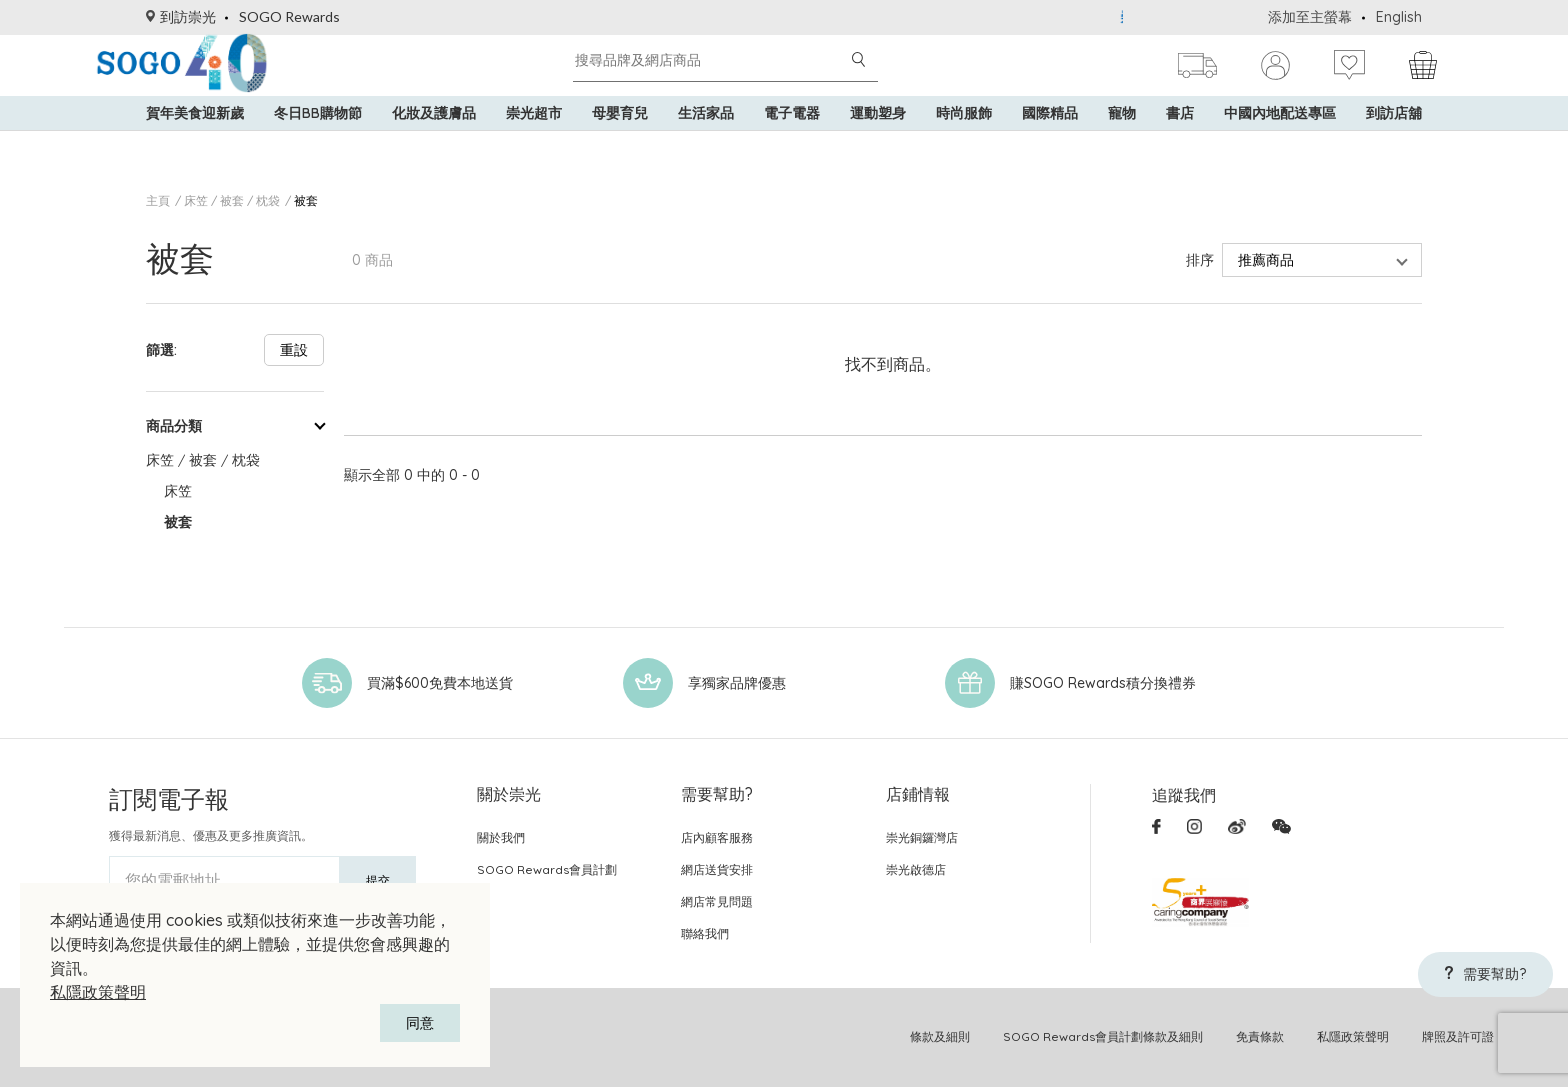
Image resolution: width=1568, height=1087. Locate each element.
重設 (294, 350)
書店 (1180, 140)
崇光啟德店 (916, 869)
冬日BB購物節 (318, 140)
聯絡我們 (705, 933)
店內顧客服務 (717, 837)
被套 (306, 200)
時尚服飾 (964, 140)
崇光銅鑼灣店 (922, 837)
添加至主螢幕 (1310, 17)
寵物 (1122, 140)
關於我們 (501, 837)
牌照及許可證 (1458, 1036)
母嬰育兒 (620, 140)
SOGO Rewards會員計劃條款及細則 (1103, 1036)
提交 (378, 880)
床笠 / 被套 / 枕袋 (232, 200)
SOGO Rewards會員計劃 (547, 869)
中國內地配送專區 (1280, 140)
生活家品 (706, 140)
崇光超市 (534, 140)
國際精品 (1050, 140)
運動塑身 (878, 140)
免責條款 (1260, 1036)
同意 (420, 1023)
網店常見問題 (717, 901)
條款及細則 (940, 1036)
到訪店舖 (1394, 140)
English (1399, 17)
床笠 (178, 491)
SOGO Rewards (289, 16)
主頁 (158, 200)
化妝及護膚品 (434, 140)
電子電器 (792, 140)
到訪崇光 (181, 16)
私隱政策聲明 (98, 992)
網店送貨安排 (717, 869)
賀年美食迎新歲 (195, 140)
